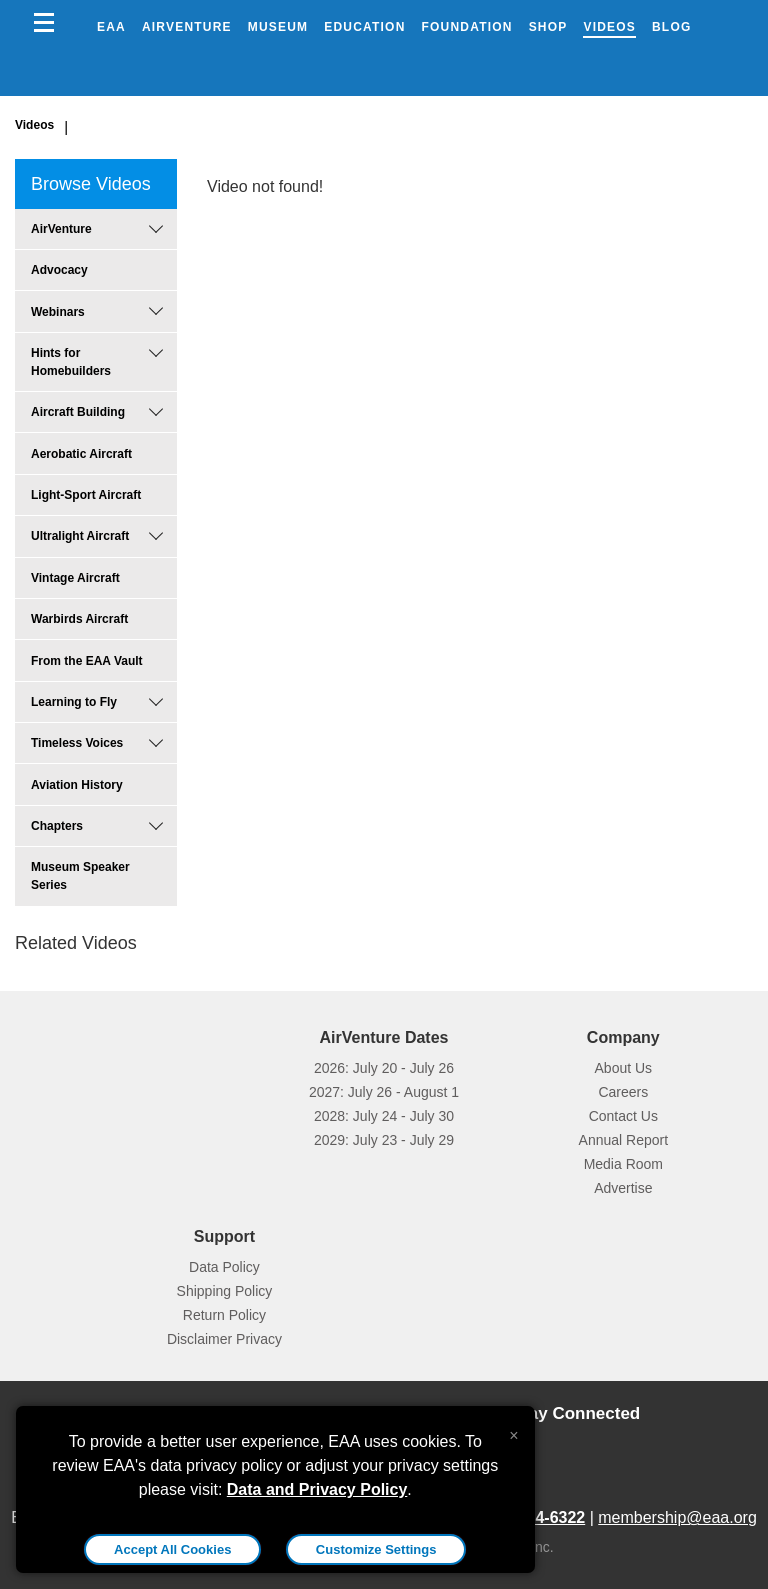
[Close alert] (513, 1431)
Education (364, 27)
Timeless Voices (77, 743)
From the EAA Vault (87, 661)
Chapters (57, 826)
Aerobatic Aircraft (81, 454)
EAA (111, 27)
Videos (609, 27)
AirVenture (187, 27)
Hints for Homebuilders (71, 362)
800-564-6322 (536, 1517)
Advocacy (59, 270)
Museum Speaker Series (80, 876)
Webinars (58, 312)
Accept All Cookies (172, 1549)
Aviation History (77, 785)
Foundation (467, 27)
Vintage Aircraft (75, 578)
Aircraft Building (78, 412)
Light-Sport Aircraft (86, 495)
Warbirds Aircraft (79, 619)
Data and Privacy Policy (317, 1489)
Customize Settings (376, 1549)
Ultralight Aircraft (80, 536)
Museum (278, 27)
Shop (548, 27)
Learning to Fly (74, 702)
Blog (671, 27)
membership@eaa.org (677, 1517)
